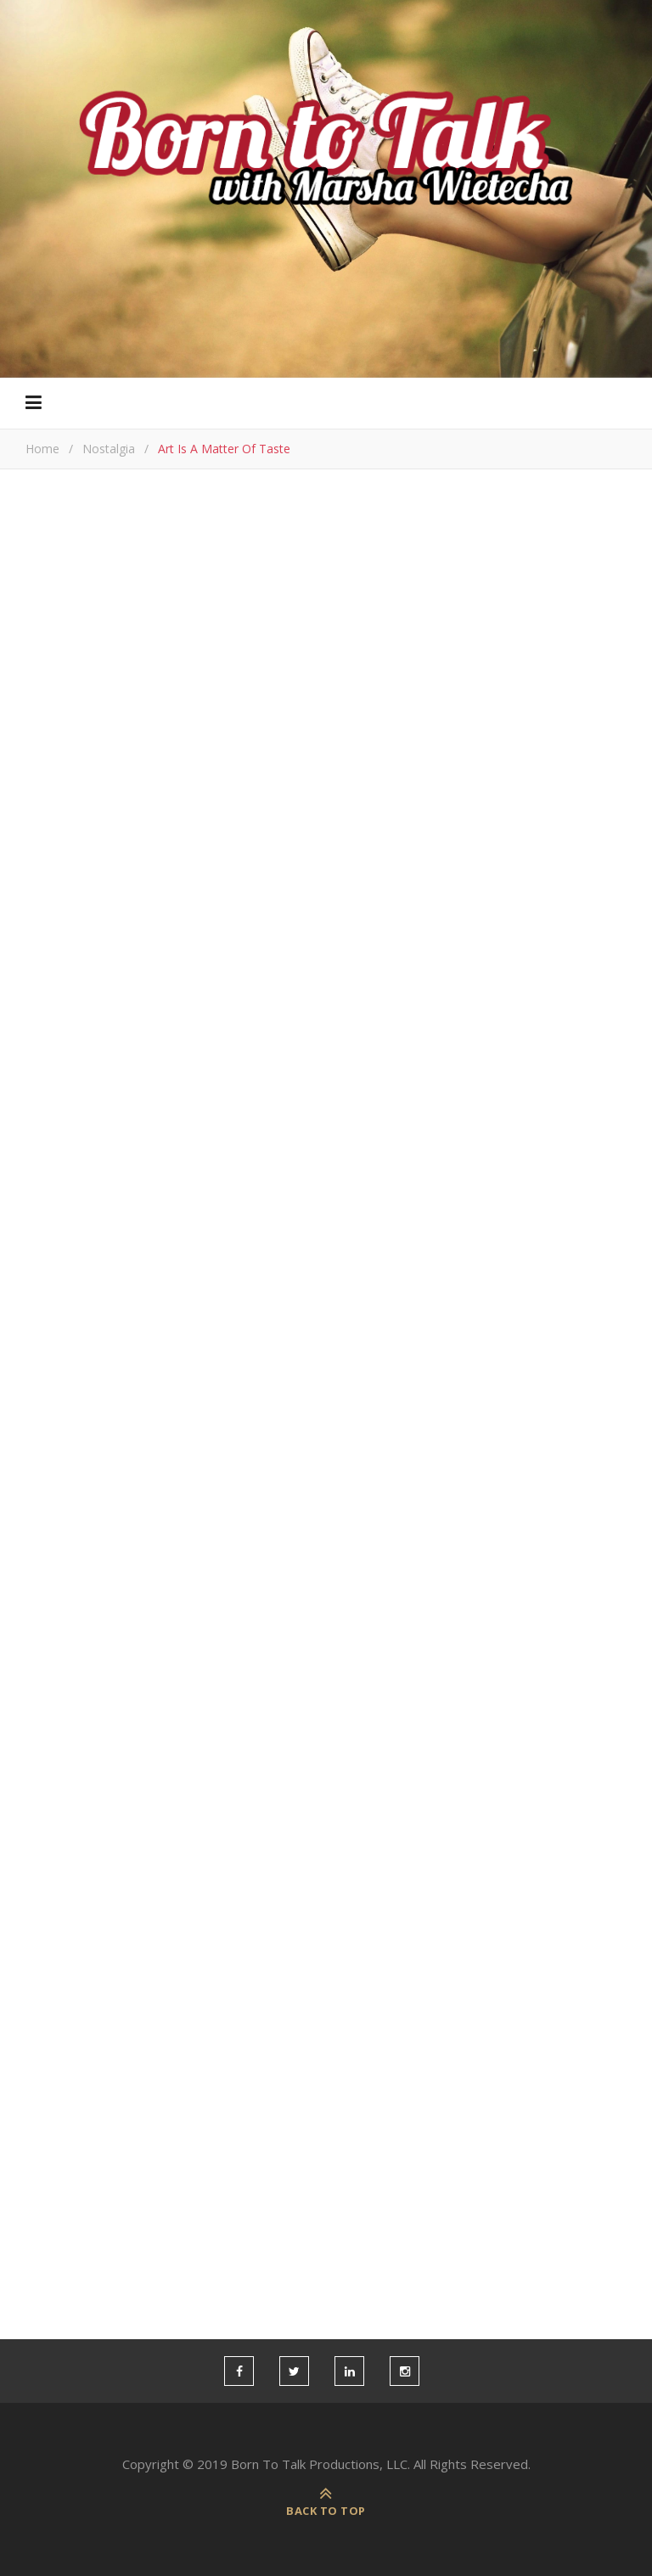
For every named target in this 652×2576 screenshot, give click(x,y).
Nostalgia (108, 449)
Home (42, 449)
